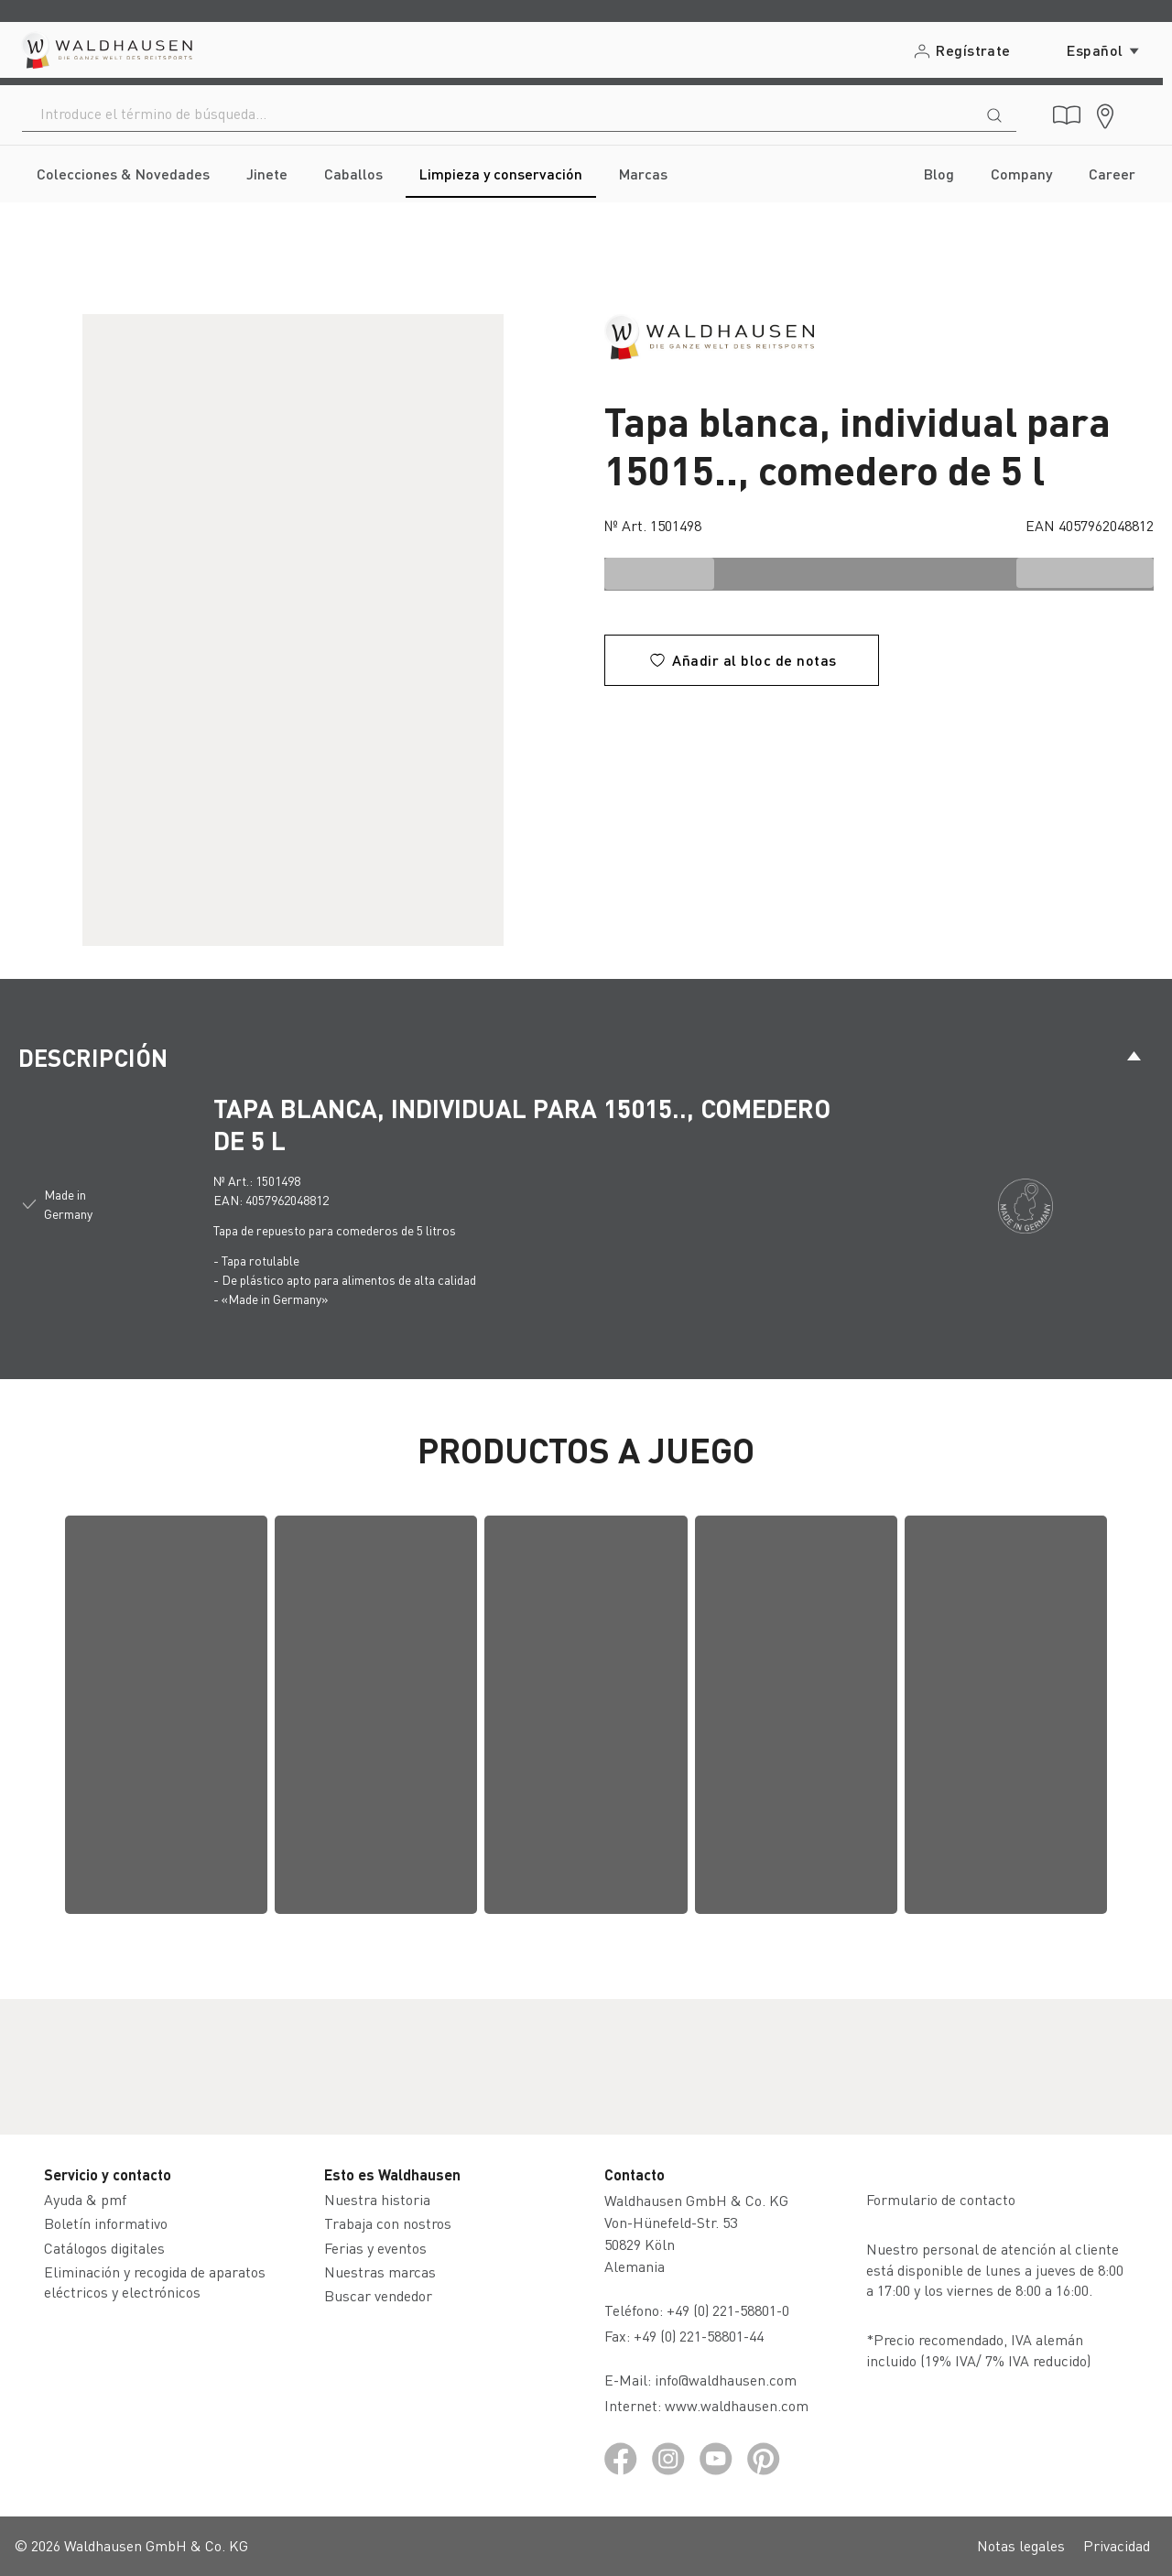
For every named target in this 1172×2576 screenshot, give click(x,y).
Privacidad (1116, 2545)
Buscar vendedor (378, 2295)
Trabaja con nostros (387, 2223)
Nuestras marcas (380, 2271)
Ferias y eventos (375, 2247)
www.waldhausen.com (736, 2405)
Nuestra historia (377, 2199)
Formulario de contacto (940, 2199)
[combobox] (497, 113)
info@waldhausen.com (726, 2379)
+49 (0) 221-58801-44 (702, 2335)
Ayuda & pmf (85, 2199)
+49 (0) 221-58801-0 (728, 2310)
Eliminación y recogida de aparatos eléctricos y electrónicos (155, 2281)
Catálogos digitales (104, 2247)
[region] (293, 630)
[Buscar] (994, 113)
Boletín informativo (106, 2223)
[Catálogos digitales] (1067, 115)
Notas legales (1021, 2545)
